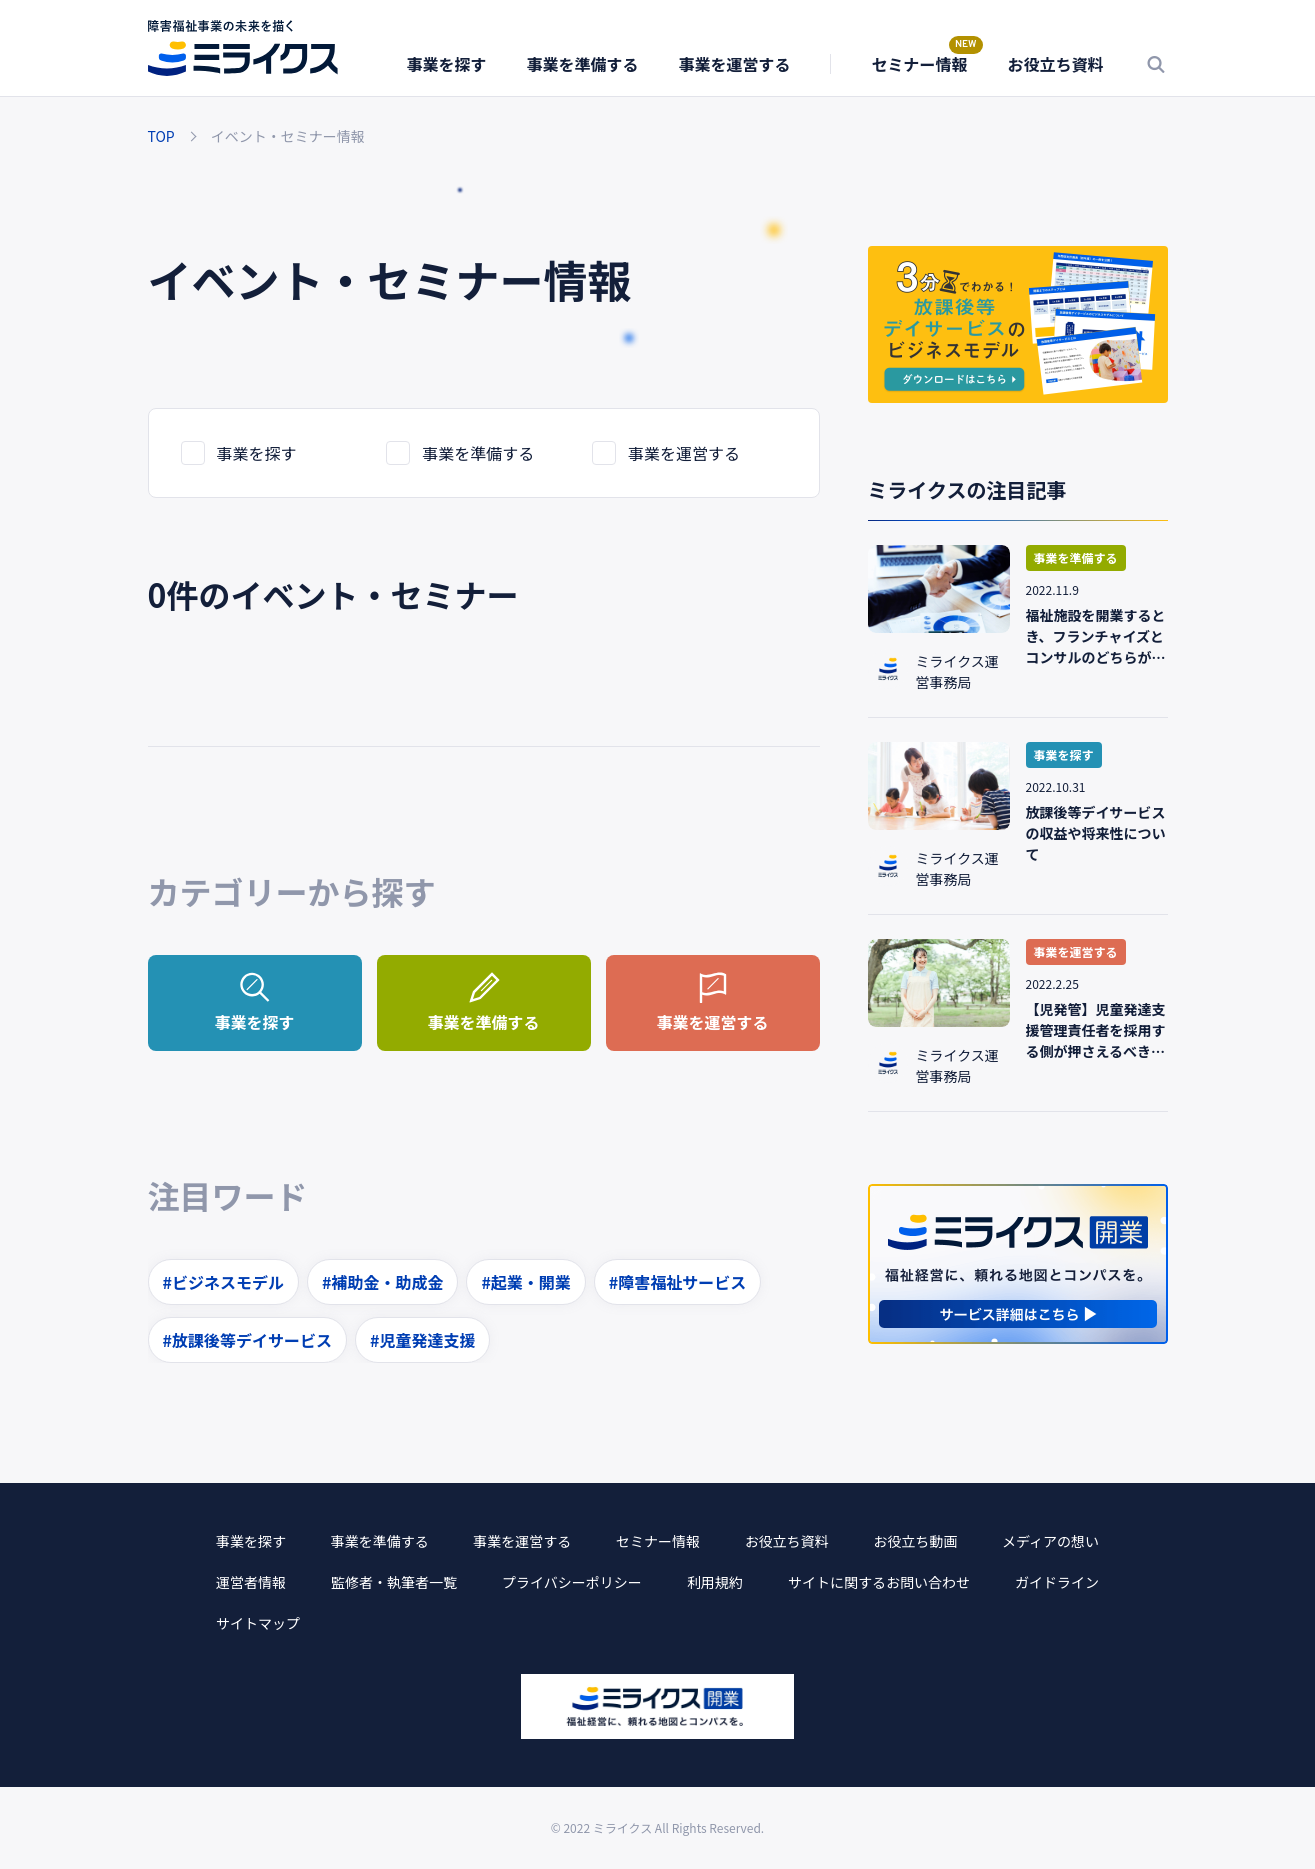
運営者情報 (251, 1582)
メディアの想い (1050, 1541)
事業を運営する (734, 64)
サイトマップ (258, 1623)
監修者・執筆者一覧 (394, 1582)
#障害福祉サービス (677, 1282)
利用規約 (715, 1582)
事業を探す (446, 64)
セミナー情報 (919, 64)
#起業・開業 (525, 1282)
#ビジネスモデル (223, 1282)
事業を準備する (582, 64)
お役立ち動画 (915, 1541)
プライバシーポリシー (572, 1582)
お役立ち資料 (1055, 64)
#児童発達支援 (422, 1340)
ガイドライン (1057, 1582)
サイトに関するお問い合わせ (879, 1582)
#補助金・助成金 (382, 1282)
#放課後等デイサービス (247, 1340)
